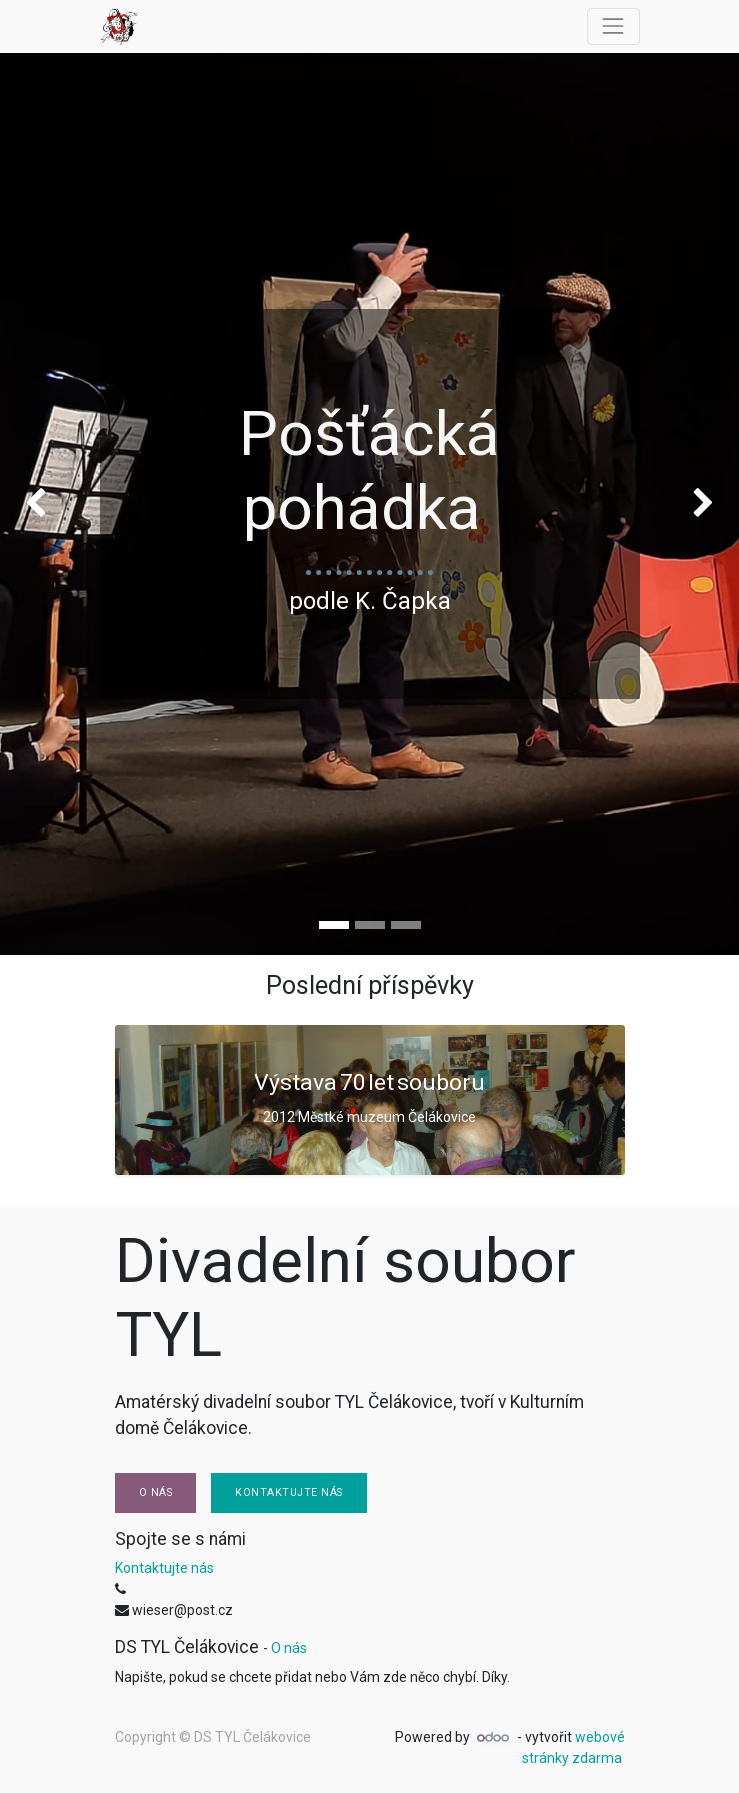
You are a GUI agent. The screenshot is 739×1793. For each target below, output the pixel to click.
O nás (156, 1492)
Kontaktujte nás (289, 1492)
